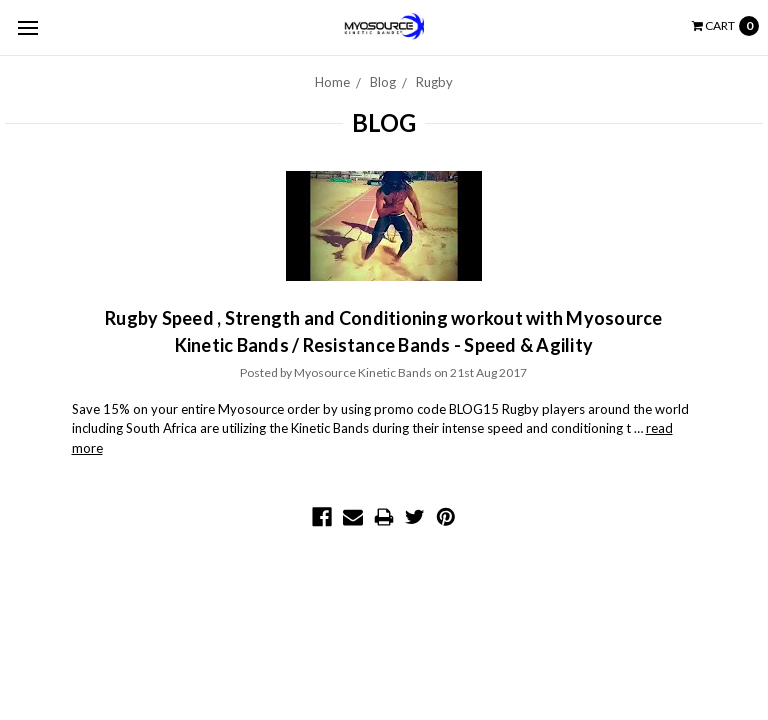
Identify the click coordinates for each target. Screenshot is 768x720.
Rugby (434, 82)
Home (332, 82)
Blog (383, 82)
